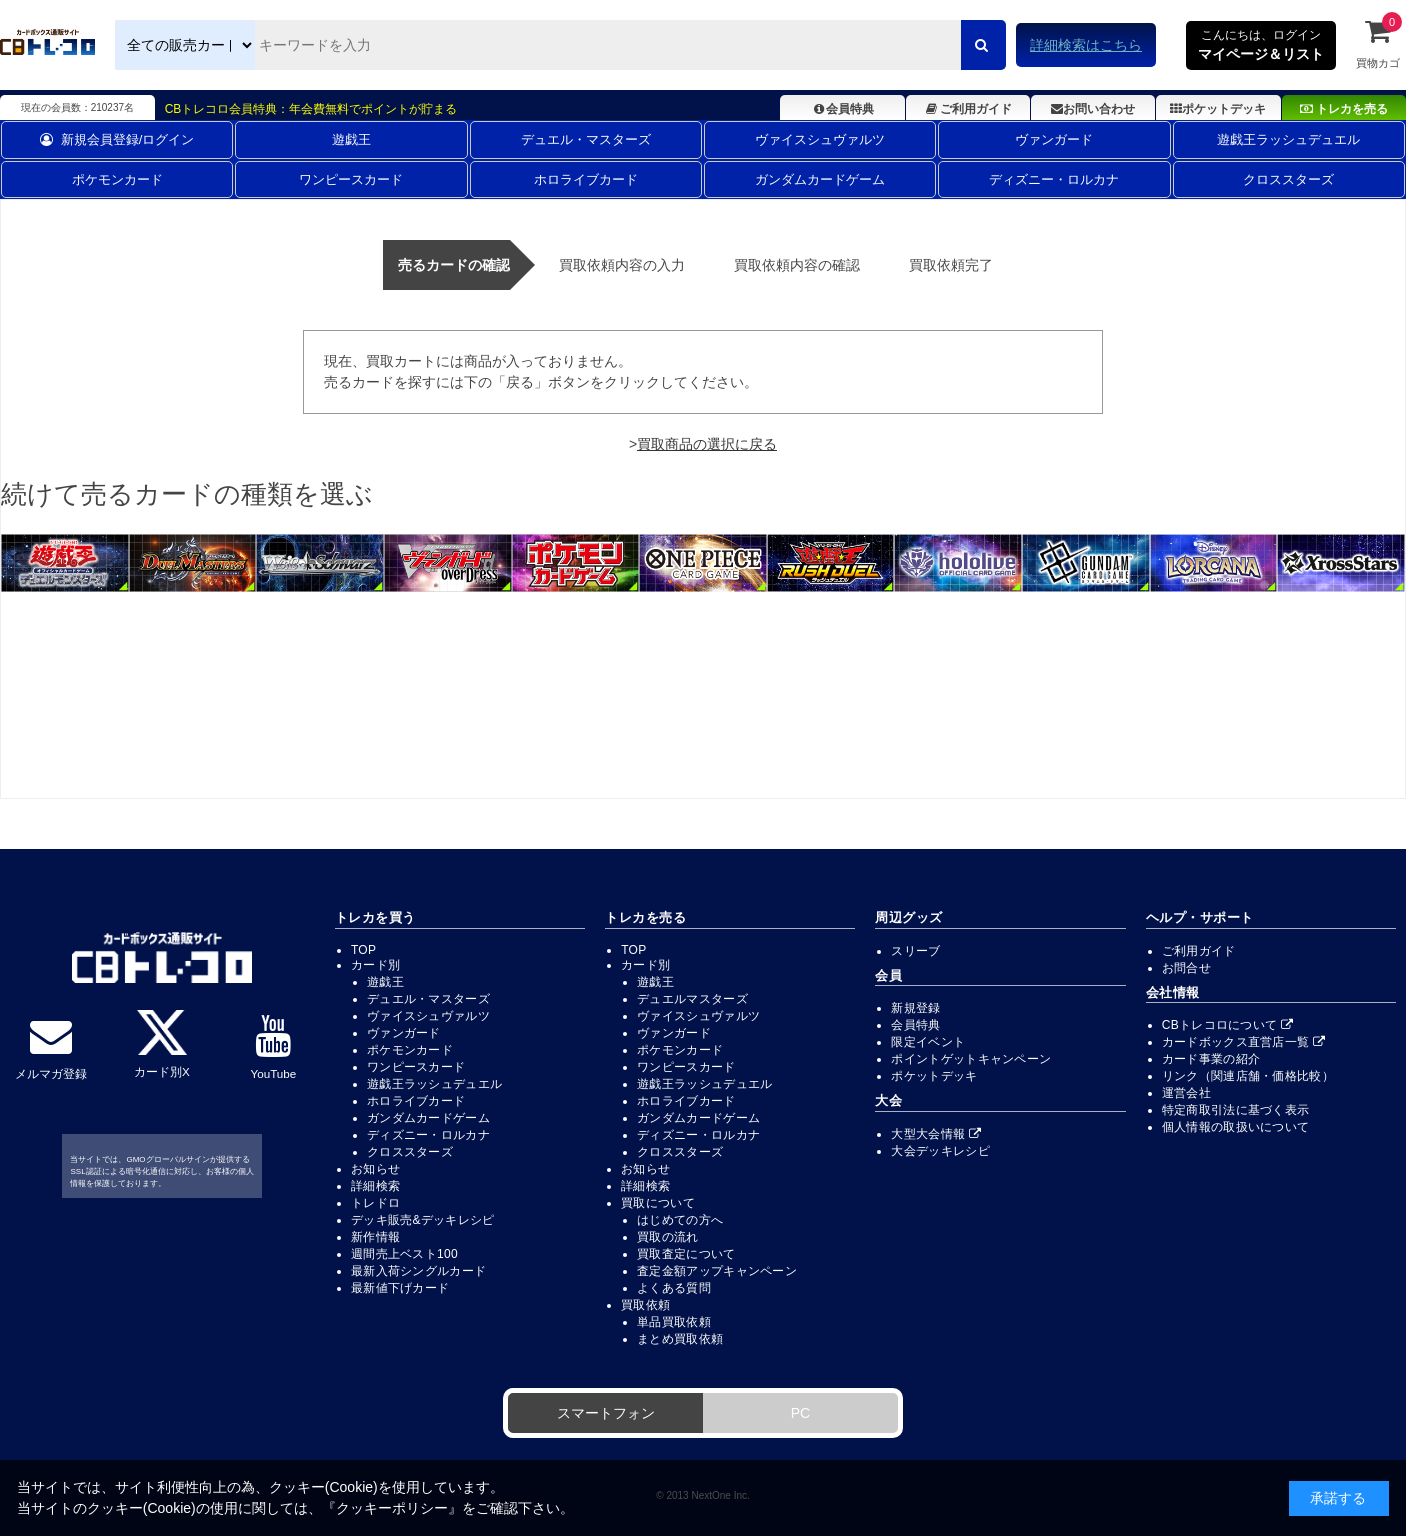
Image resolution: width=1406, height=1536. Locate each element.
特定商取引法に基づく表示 (1236, 1110)
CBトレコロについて (1228, 1025)
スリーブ (915, 951)
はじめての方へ (680, 1220)
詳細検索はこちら (1086, 45)
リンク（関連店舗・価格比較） (1248, 1076)
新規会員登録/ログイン (117, 139)
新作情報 (375, 1237)
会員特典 (842, 109)
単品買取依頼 (674, 1322)
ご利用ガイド (967, 109)
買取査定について (686, 1254)
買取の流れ (668, 1237)
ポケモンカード (117, 179)
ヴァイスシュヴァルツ (820, 139)
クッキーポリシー (392, 1508)
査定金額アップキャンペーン (717, 1271)
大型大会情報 (936, 1134)
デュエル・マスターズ (586, 139)
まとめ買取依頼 (680, 1339)
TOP (363, 950)
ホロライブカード (586, 179)
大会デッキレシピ (940, 1151)
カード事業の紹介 (1211, 1059)
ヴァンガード (1054, 139)
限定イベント (928, 1042)
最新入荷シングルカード (418, 1271)
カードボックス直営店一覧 (1244, 1042)
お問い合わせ (1093, 109)
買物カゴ (1378, 43)
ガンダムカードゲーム (820, 179)
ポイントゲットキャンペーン (971, 1059)
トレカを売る (1344, 109)
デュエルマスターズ (692, 999)
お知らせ (375, 1169)
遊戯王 (351, 139)
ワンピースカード (351, 179)
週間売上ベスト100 (404, 1254)
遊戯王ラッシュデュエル (1288, 139)
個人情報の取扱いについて (1236, 1127)
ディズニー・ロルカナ (1054, 179)
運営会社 (1186, 1093)
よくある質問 (674, 1288)
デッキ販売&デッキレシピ (423, 1220)
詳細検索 (375, 1186)
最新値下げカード (400, 1288)
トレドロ (375, 1203)
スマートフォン (606, 1413)
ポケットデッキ (1218, 109)
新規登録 (915, 1008)
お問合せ (1186, 968)
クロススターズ (1288, 179)
